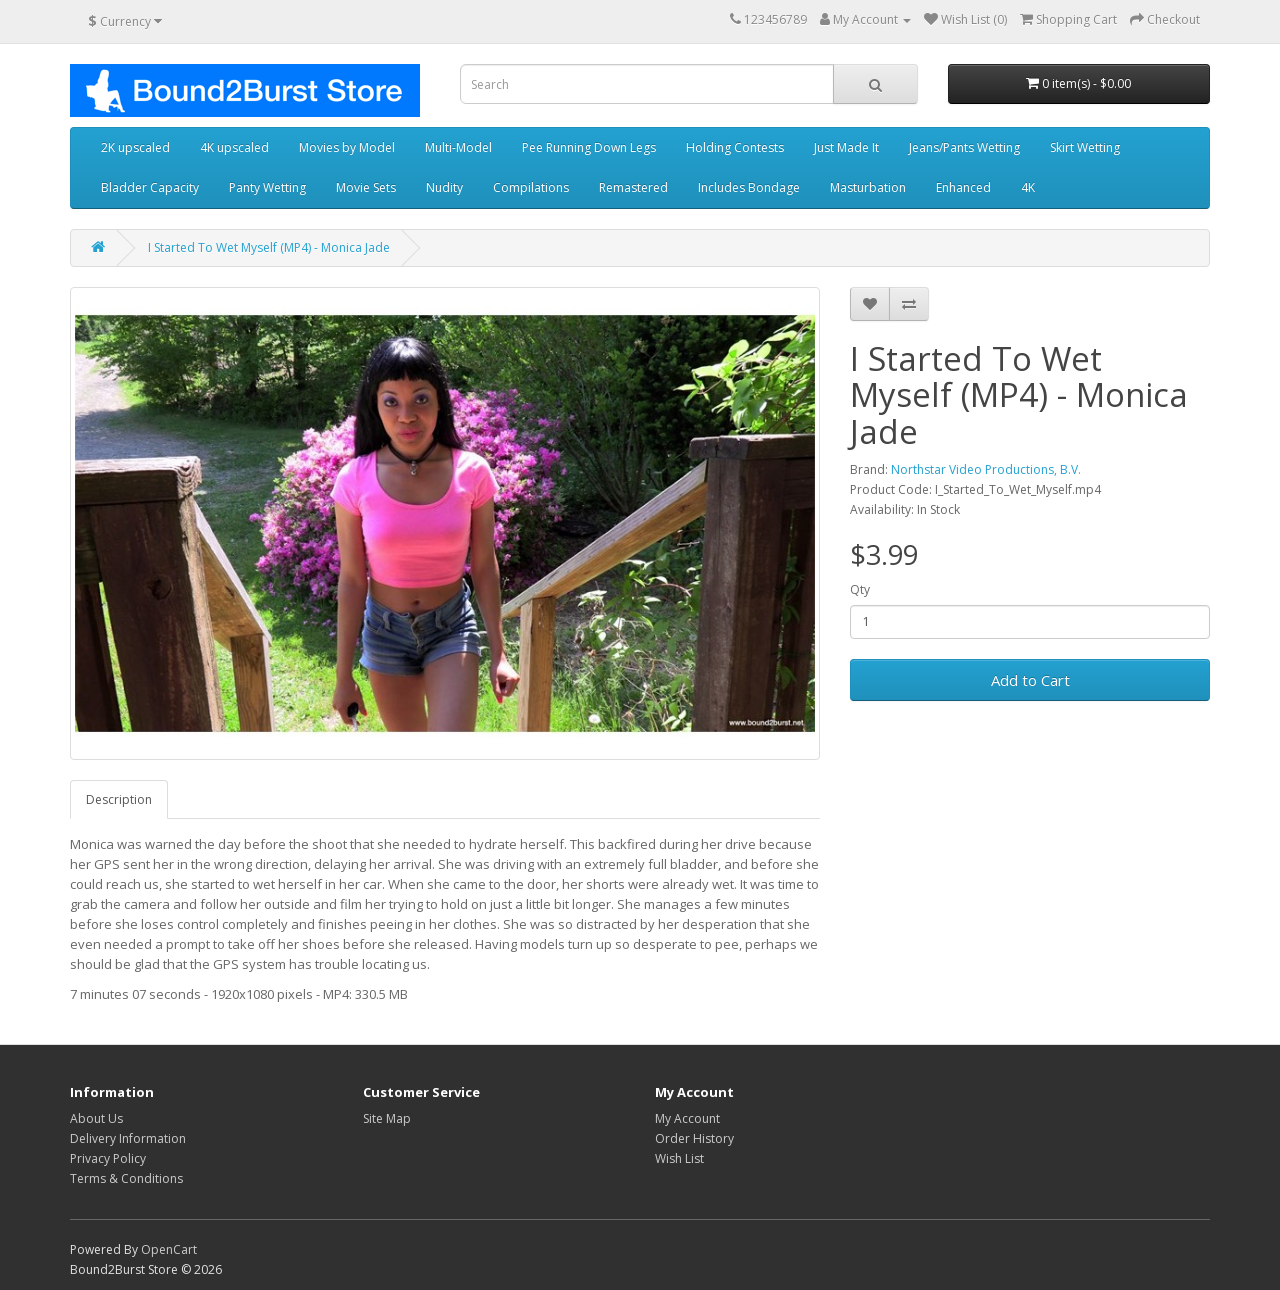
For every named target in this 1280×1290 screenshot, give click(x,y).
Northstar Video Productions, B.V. (986, 469)
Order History (694, 1138)
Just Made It (846, 147)
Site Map (387, 1118)
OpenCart (169, 1249)
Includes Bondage (749, 187)
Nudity (444, 187)
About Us (96, 1118)
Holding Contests (735, 147)
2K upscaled (135, 147)
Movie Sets (366, 187)
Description (119, 799)
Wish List (679, 1158)
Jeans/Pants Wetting (964, 147)
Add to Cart (1030, 680)
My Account (687, 1118)
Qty (860, 589)
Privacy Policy (108, 1158)
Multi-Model (458, 147)
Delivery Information (128, 1138)
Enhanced (963, 187)
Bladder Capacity (150, 187)
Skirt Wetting (1085, 147)
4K (1028, 187)
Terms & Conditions (126, 1178)
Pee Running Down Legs (589, 147)
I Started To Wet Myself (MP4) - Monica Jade (269, 247)
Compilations (531, 187)
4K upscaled (234, 147)
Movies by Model (347, 147)
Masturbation (868, 187)
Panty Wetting (267, 187)
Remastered (633, 187)
